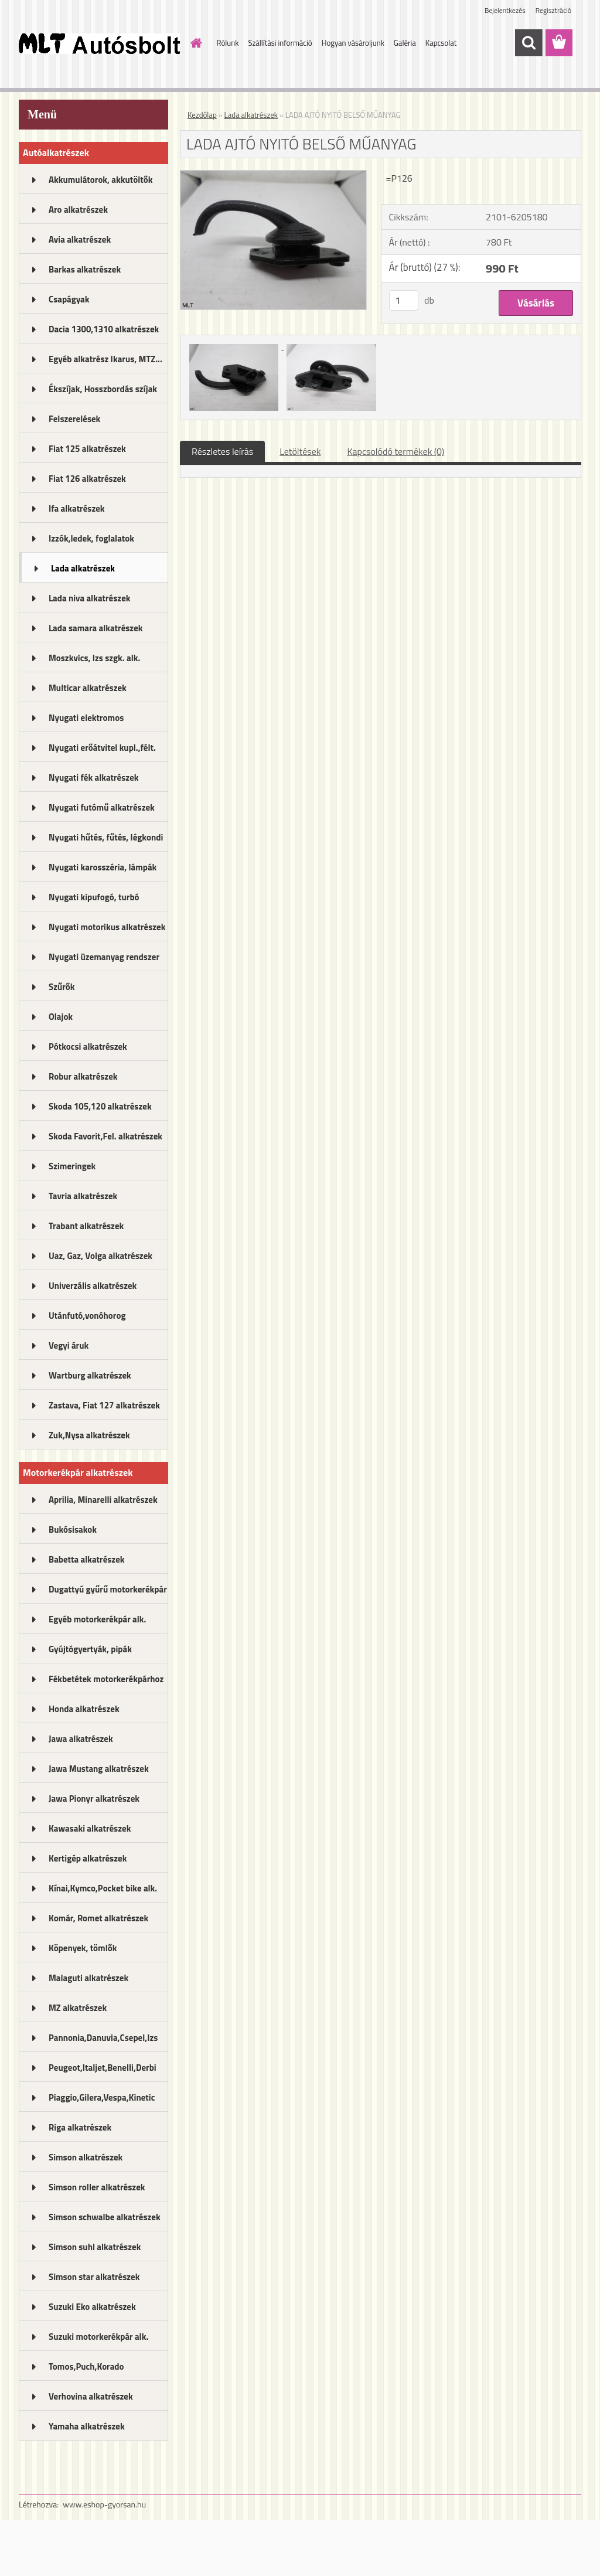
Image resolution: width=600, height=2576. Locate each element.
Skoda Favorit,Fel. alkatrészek (105, 1136)
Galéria (405, 43)
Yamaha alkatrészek (87, 2426)
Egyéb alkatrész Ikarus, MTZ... (105, 359)
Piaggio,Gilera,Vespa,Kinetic (102, 2097)
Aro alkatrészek (78, 209)
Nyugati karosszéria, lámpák (102, 867)
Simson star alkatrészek (94, 2277)
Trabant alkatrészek (86, 1226)
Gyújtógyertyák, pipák (90, 1649)
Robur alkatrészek (83, 1076)
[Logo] (99, 43)
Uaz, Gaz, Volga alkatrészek (100, 1256)
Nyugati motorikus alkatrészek (107, 927)
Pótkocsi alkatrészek (88, 1046)
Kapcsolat (440, 43)
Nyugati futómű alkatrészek (102, 807)
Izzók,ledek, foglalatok (91, 538)
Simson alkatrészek (85, 2157)
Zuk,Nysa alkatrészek (89, 1435)
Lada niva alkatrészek (90, 598)
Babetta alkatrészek (87, 1559)
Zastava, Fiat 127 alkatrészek (104, 1405)
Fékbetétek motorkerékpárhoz (106, 1679)
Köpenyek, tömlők (83, 1948)
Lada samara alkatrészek (96, 628)
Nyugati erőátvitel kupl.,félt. (102, 747)
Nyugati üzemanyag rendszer (104, 957)
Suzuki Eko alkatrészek (92, 2306)
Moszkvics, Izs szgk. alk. (94, 658)
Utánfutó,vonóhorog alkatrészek (87, 1319)
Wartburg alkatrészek (90, 1375)
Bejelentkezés (505, 10)
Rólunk (228, 43)
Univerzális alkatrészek (93, 1285)
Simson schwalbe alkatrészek (105, 2217)
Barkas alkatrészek (85, 269)
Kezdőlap (202, 115)
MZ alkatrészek (78, 2007)
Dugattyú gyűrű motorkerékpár (108, 1589)
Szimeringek (72, 1166)
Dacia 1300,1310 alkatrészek (104, 329)
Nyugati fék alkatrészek (94, 777)
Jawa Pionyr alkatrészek (94, 1798)
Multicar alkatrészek (88, 688)
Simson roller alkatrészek (97, 2187)
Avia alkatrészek (80, 239)
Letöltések (300, 451)
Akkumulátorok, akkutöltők (100, 179)
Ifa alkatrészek (77, 508)
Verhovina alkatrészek (91, 2396)
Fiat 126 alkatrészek (87, 478)
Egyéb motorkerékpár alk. (97, 1619)
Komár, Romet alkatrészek (98, 1918)
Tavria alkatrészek (83, 1196)
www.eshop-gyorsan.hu (104, 2504)
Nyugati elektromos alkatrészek (86, 721)
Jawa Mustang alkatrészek (99, 1768)
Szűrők (62, 986)
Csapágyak (69, 299)
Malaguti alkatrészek (88, 1978)
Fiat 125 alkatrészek (87, 448)
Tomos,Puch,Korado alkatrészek (86, 2370)
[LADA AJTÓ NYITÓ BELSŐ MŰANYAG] (273, 175)
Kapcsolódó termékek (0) (395, 451)
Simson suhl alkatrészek (95, 2247)
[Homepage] (194, 42)
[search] (528, 42)
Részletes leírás (222, 451)
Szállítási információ (280, 43)
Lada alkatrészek (83, 568)
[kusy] (403, 300)
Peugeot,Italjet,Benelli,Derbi (102, 2067)
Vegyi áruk (68, 1345)
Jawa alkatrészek (81, 1738)
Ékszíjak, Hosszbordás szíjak (103, 389)
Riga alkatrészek (80, 2127)
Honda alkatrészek (84, 1709)
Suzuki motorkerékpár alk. (98, 2336)
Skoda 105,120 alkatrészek (100, 1106)
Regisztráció (553, 10)
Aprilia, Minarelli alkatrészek (103, 1499)
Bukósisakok (73, 1529)
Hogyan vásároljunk (353, 43)
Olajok (61, 1016)
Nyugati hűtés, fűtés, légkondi (106, 837)
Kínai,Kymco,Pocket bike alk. (103, 1888)
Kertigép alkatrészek (88, 1858)
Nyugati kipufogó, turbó (94, 897)
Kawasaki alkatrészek (90, 1828)
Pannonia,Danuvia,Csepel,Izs (103, 2037)
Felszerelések (74, 419)
